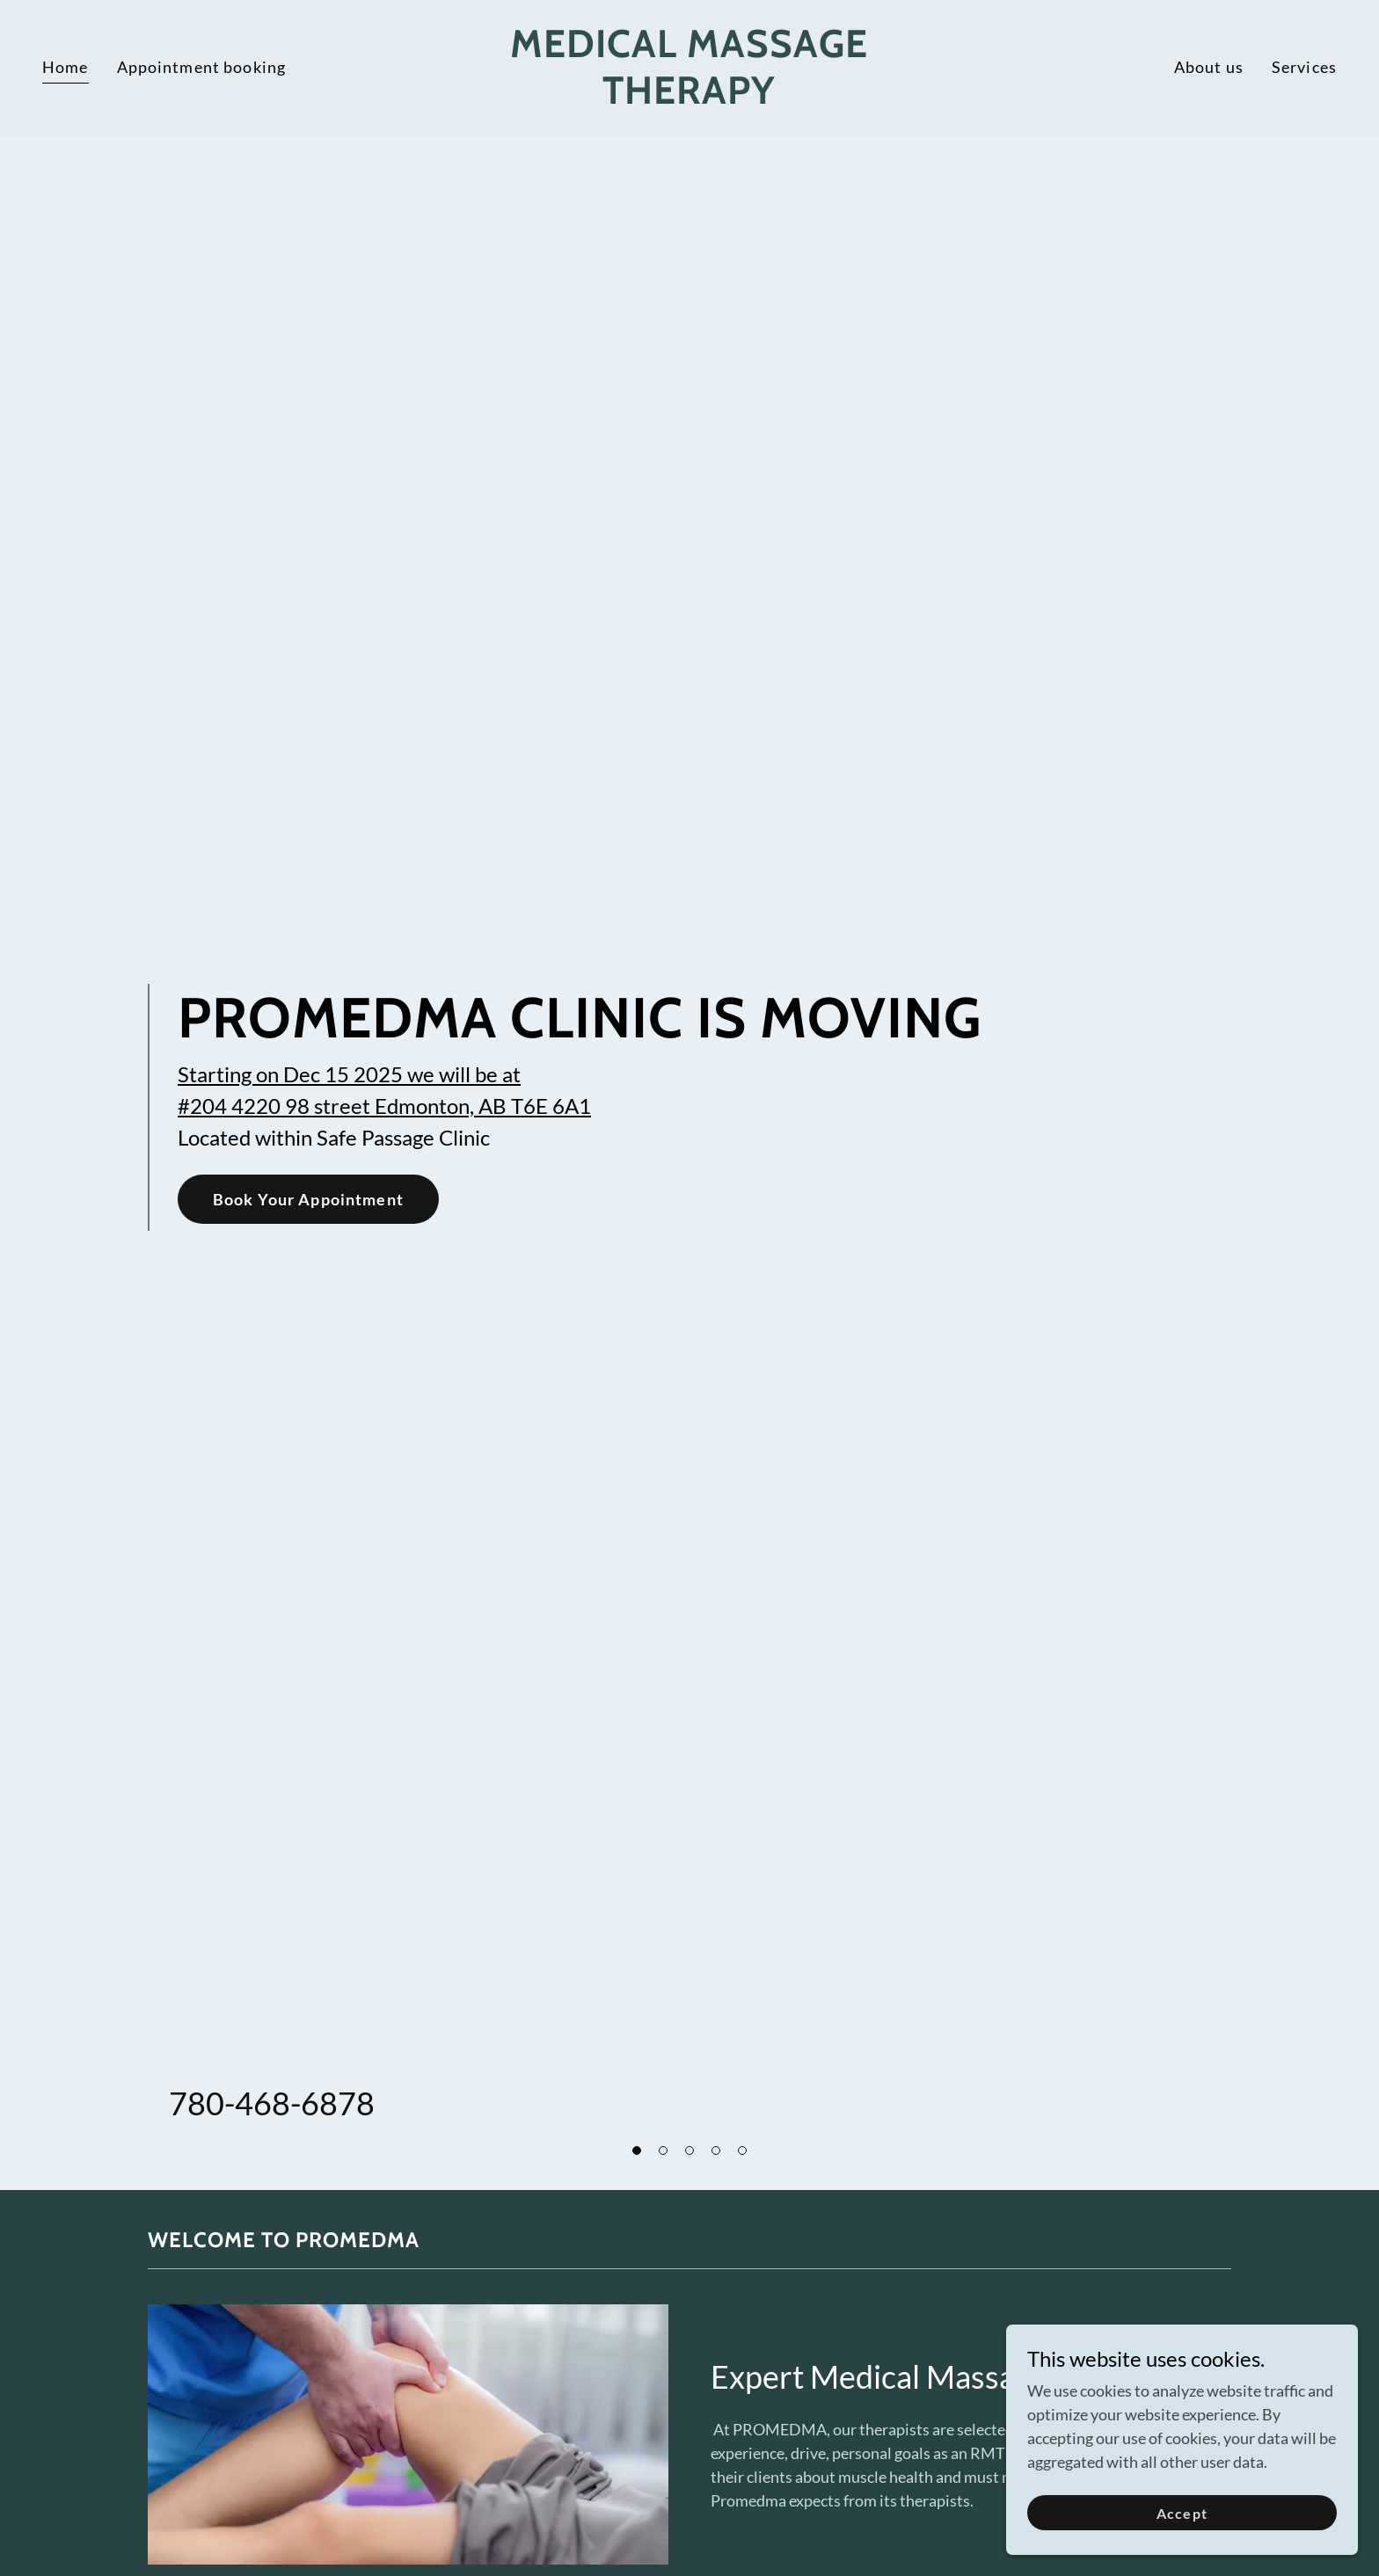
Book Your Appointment (308, 1199)
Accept (1181, 2537)
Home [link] (65, 66)
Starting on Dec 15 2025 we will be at (349, 1074)
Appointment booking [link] (202, 66)
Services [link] (1304, 66)
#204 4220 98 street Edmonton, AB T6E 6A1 (384, 1105)
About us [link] (1209, 66)
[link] (690, 97)
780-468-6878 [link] (272, 2103)
